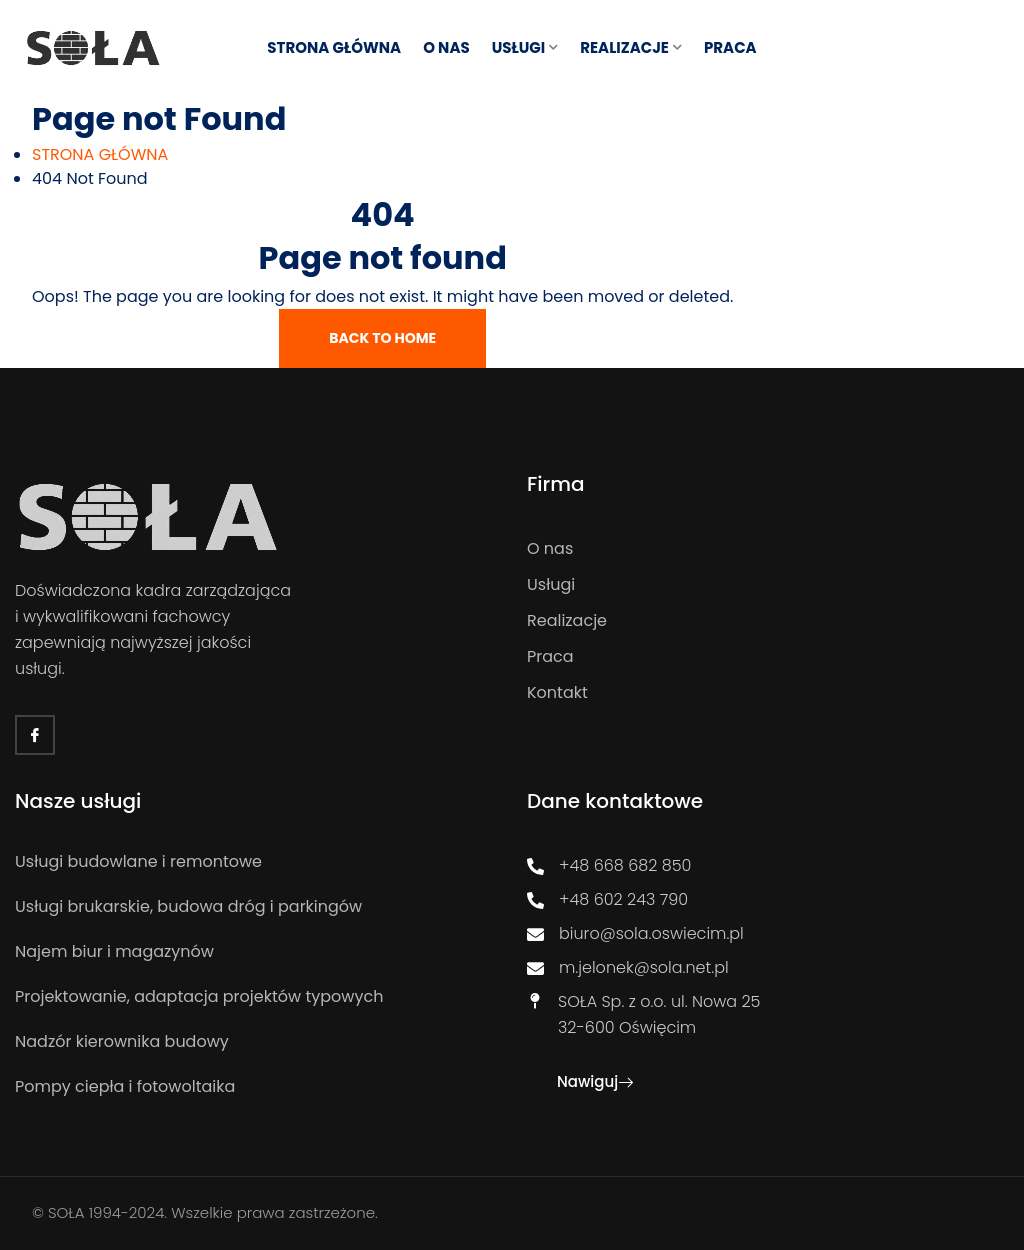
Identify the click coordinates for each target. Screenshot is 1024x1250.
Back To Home (382, 338)
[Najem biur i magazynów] (241, 952)
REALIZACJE (624, 47)
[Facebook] (35, 735)
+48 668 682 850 (609, 865)
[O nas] (768, 549)
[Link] (93, 47)
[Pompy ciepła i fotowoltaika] (241, 1087)
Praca (730, 47)
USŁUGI (519, 47)
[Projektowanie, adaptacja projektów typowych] (241, 997)
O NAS (446, 47)
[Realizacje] (768, 621)
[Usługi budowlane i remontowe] (241, 862)
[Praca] (768, 657)
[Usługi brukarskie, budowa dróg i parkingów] (241, 907)
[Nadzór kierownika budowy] (241, 1042)
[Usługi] (768, 585)
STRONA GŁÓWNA (334, 47)
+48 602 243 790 (607, 899)
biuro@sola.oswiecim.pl (635, 933)
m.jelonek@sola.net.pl (628, 967)
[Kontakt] (768, 693)
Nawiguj (595, 1081)
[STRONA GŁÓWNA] (100, 154)
